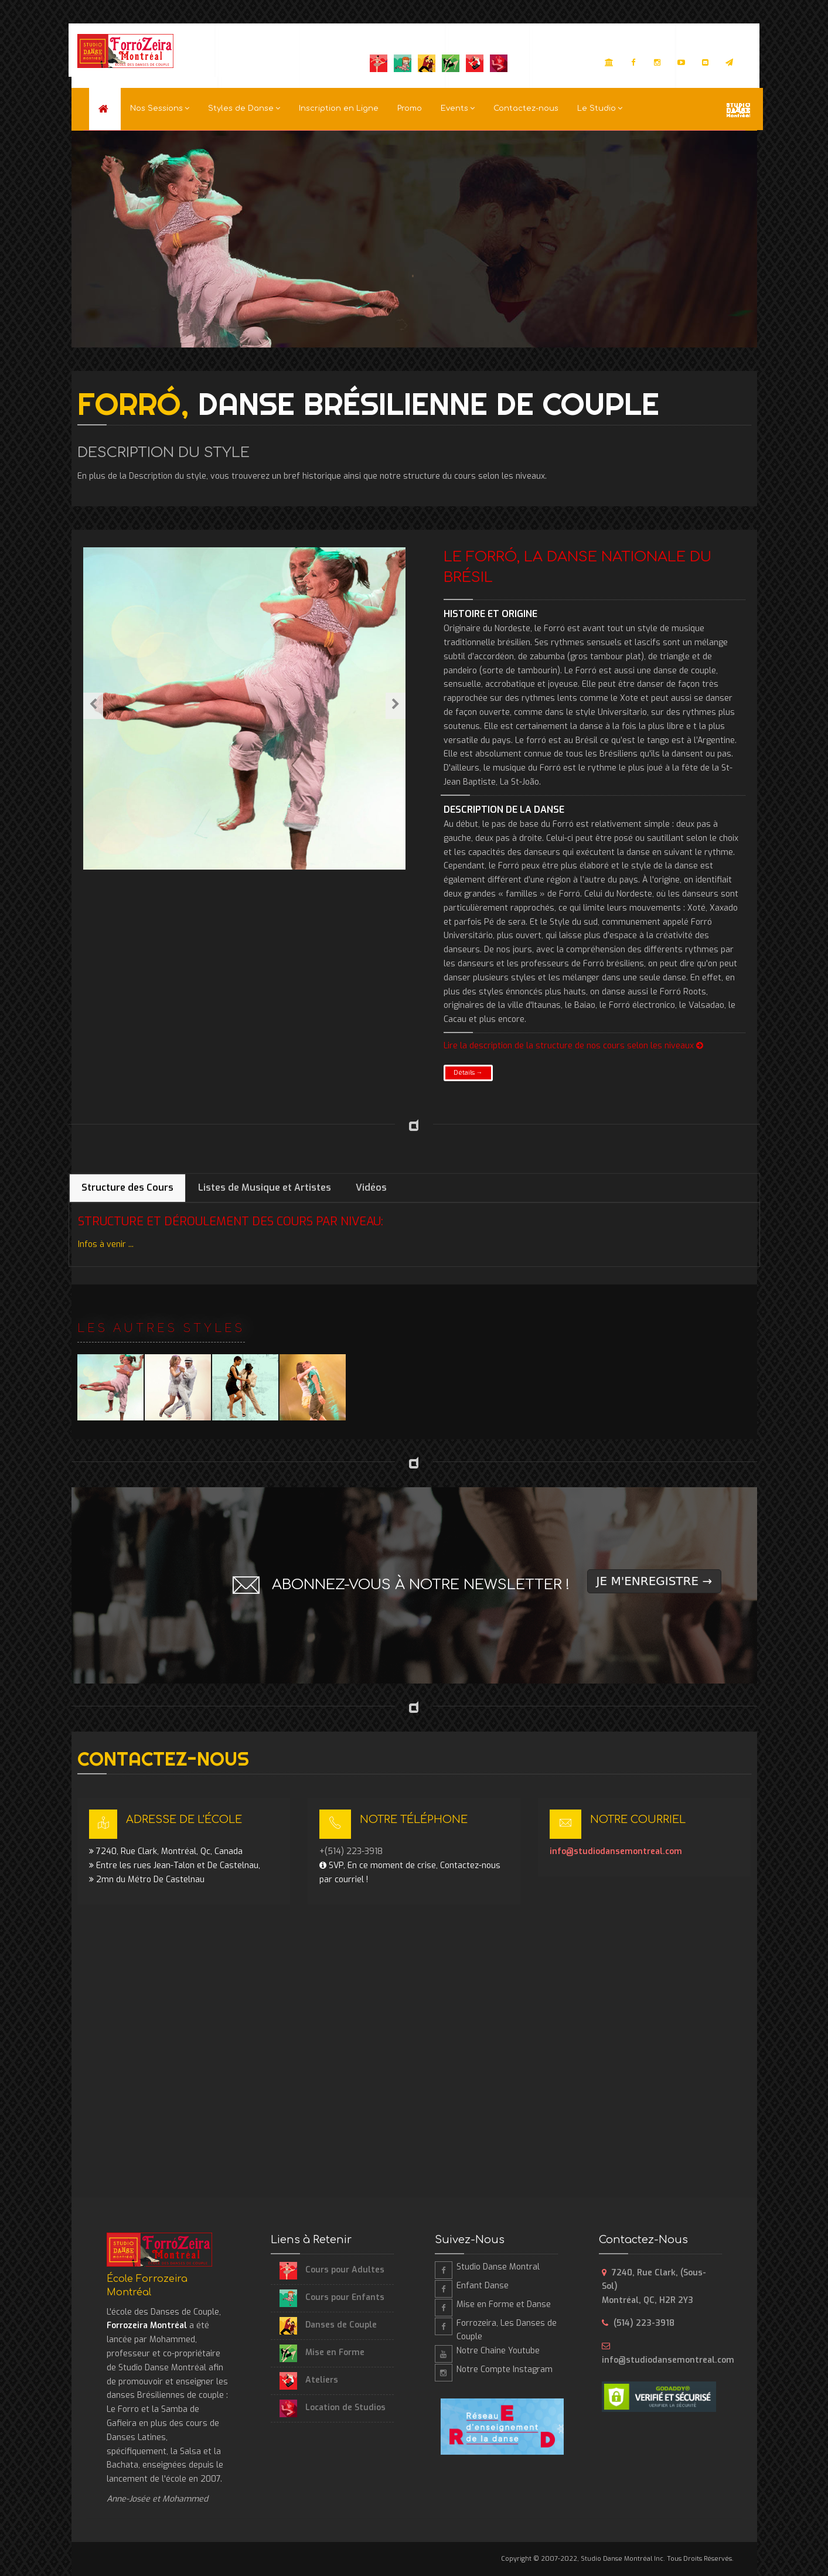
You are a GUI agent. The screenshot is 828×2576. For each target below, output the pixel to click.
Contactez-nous (525, 108)
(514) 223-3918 (644, 2323)
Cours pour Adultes (332, 2269)
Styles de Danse (244, 108)
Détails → (468, 1072)
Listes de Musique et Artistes (264, 1187)
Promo (409, 108)
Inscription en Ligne (339, 108)
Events (458, 108)
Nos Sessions (159, 108)
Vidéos (371, 1187)
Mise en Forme (322, 2352)
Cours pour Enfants (332, 2297)
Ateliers (309, 2380)
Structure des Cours (127, 1187)
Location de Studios (333, 2407)
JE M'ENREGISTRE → (655, 1581)
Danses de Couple (328, 2324)
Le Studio (599, 108)
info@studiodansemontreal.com (616, 1851)
